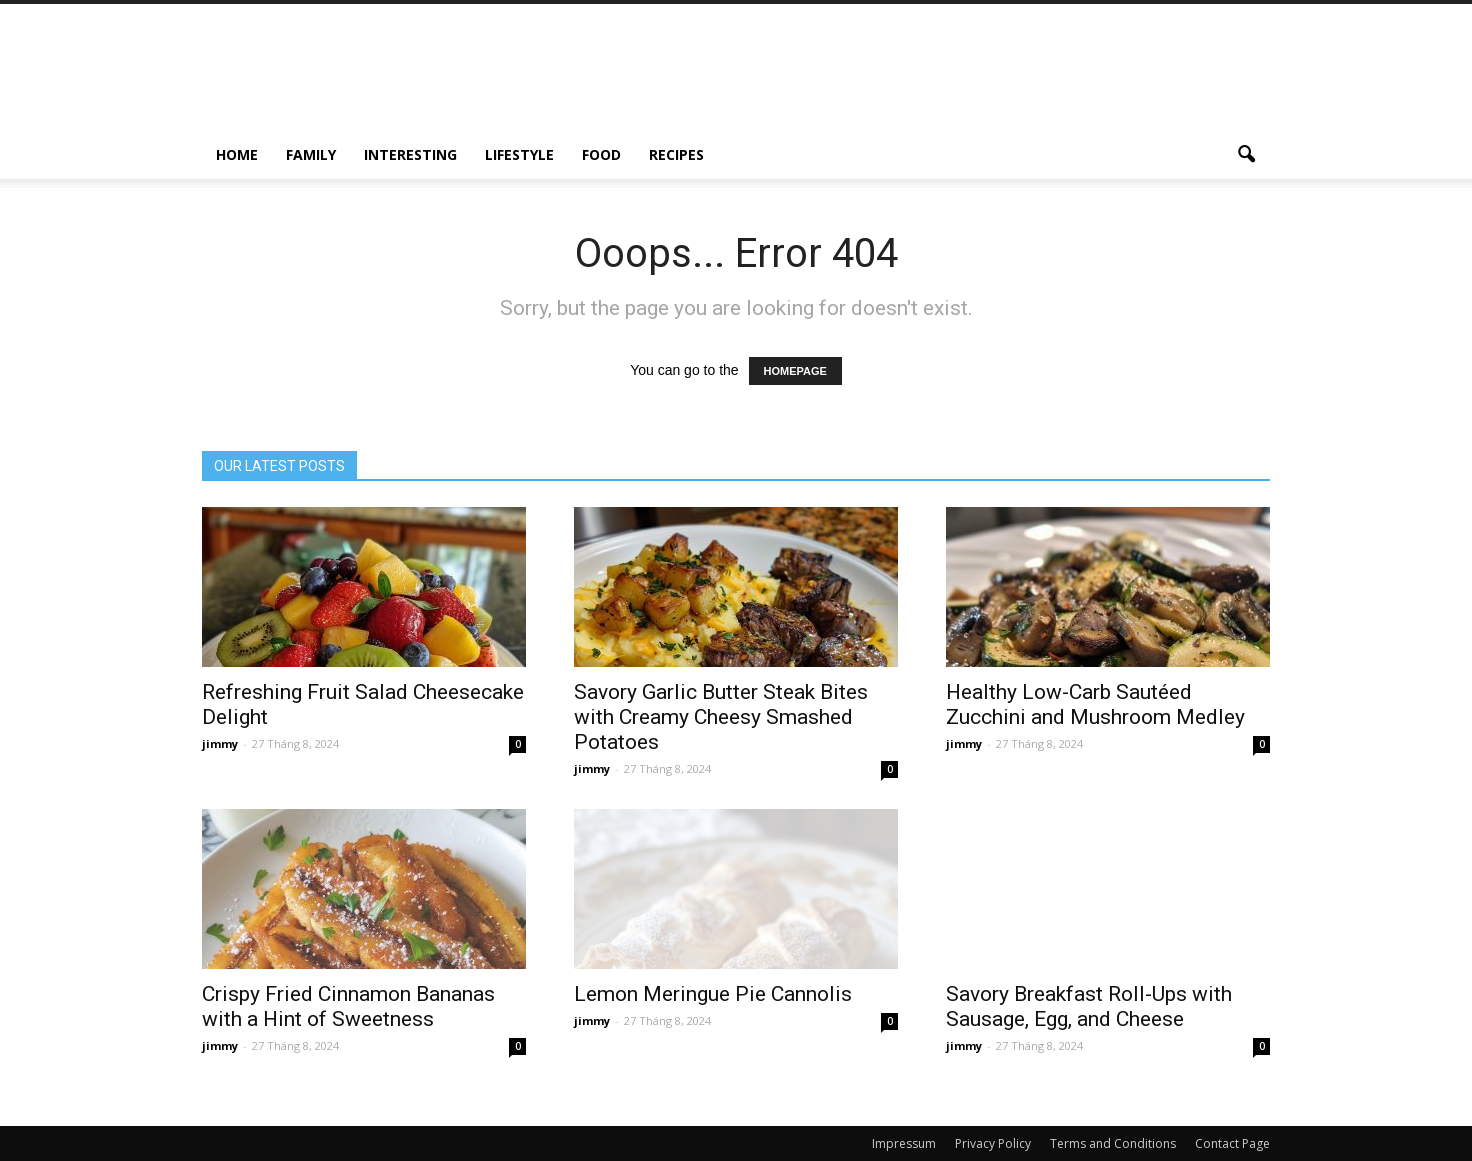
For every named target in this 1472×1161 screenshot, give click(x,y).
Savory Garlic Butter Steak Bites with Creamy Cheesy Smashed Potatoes (721, 717)
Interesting (410, 154)
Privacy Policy (993, 1143)
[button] (1246, 155)
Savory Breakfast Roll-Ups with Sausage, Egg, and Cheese (1089, 1006)
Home (237, 154)
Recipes (676, 154)
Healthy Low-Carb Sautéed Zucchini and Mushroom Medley (1095, 704)
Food (601, 154)
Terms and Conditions (1113, 1143)
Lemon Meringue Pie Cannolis (713, 994)
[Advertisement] (906, 77)
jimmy (220, 743)
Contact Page (1232, 1143)
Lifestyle (519, 154)
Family (311, 154)
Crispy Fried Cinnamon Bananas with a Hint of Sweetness (348, 1006)
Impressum (904, 1143)
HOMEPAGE (795, 371)
